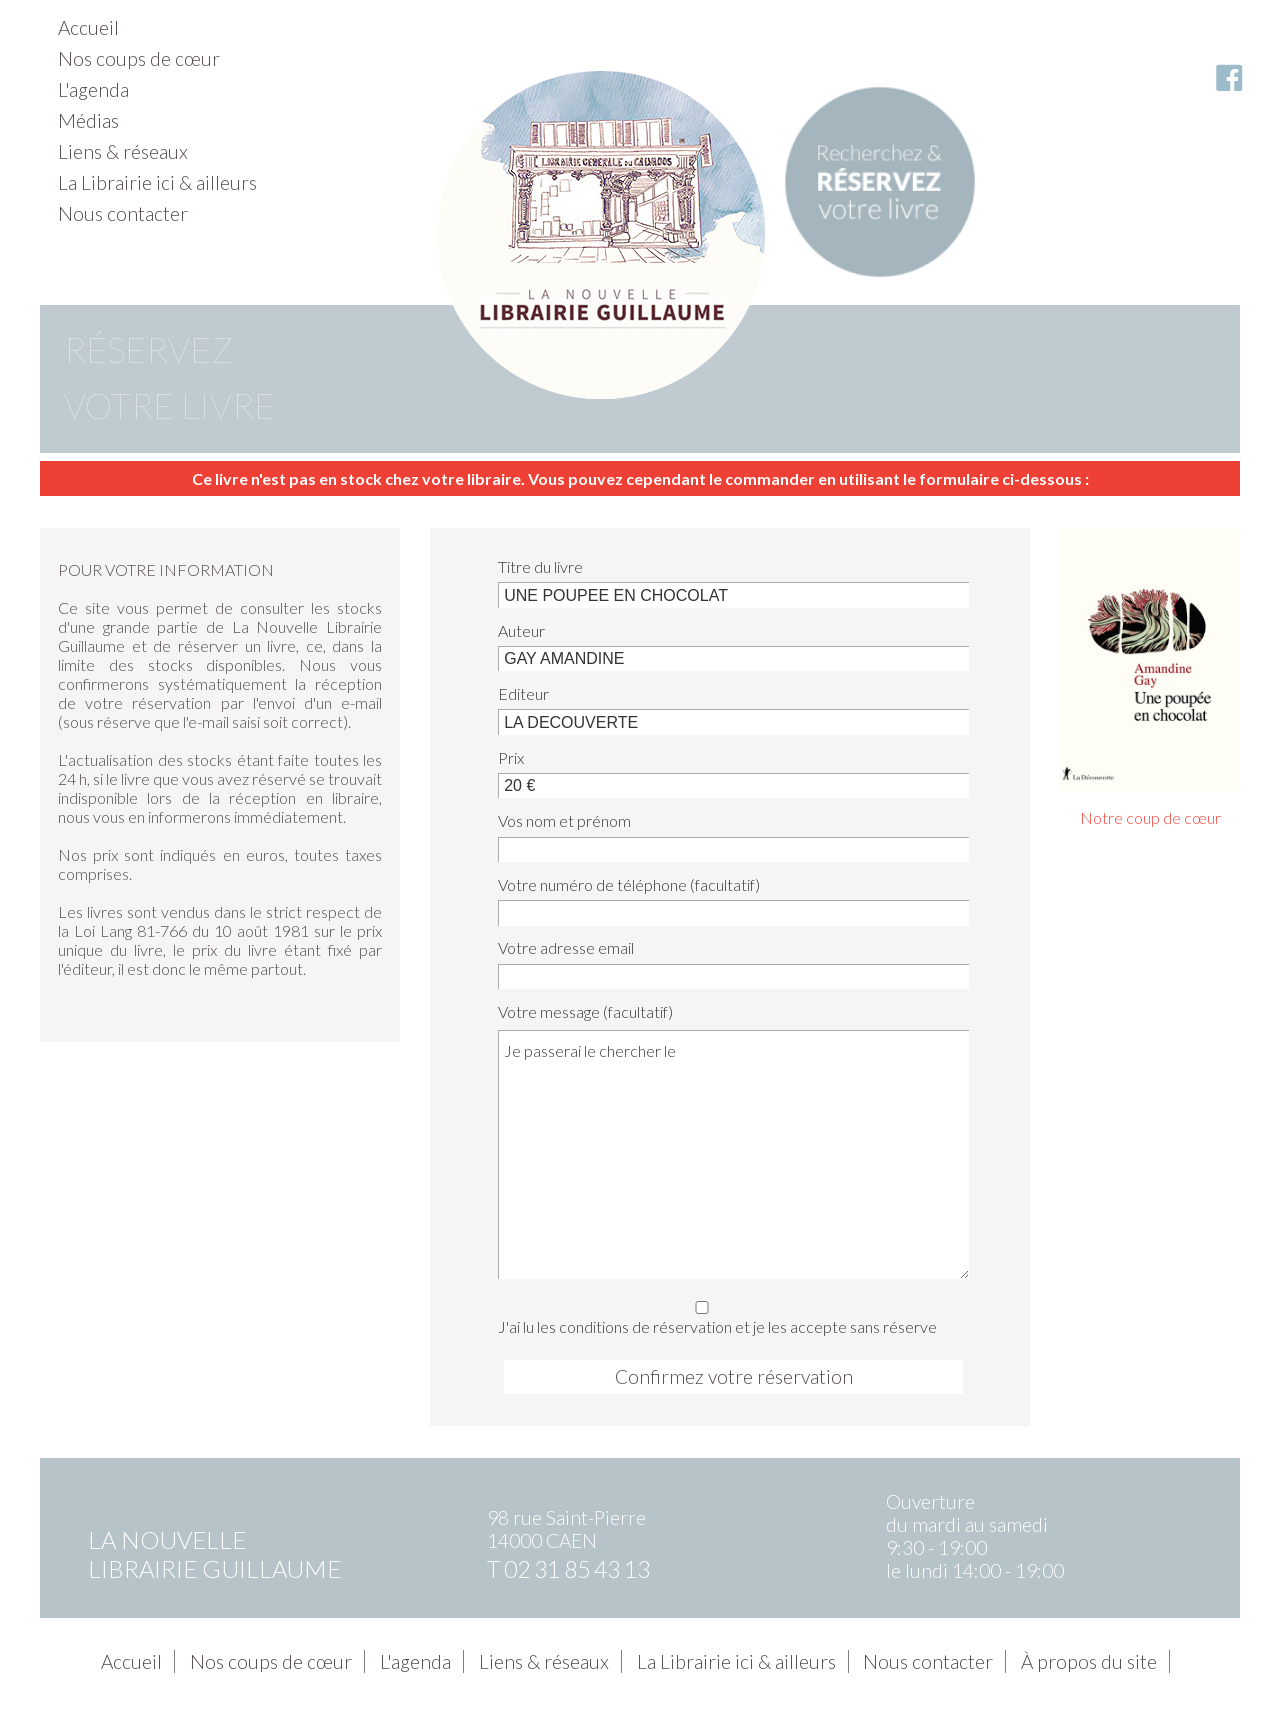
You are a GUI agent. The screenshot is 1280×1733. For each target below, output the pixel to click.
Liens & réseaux (123, 151)
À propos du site (1089, 1661)
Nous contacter (123, 213)
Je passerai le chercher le (733, 1154)
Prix (511, 757)
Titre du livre (540, 566)
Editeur (523, 693)
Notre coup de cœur (1150, 817)
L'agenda (93, 89)
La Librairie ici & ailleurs (157, 182)
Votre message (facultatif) (585, 1011)
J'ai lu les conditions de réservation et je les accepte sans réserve (727, 1314)
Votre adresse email (566, 947)
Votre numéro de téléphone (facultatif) (629, 884)
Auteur (521, 630)
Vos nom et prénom (564, 820)
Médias (88, 120)
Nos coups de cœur (139, 58)
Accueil (88, 27)
